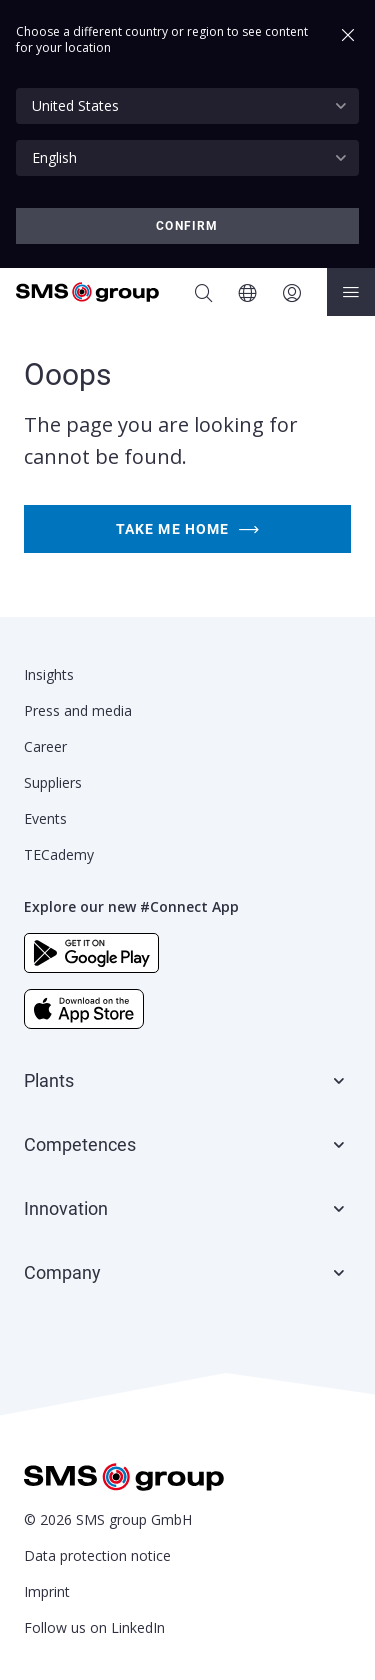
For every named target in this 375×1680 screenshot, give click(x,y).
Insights (49, 674)
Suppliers (53, 782)
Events (45, 818)
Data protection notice (97, 1555)
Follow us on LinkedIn (94, 1627)
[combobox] (187, 106)
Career (45, 746)
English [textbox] (54, 157)
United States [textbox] (75, 105)
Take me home (187, 529)
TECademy (59, 854)
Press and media (78, 710)
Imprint (47, 1591)
